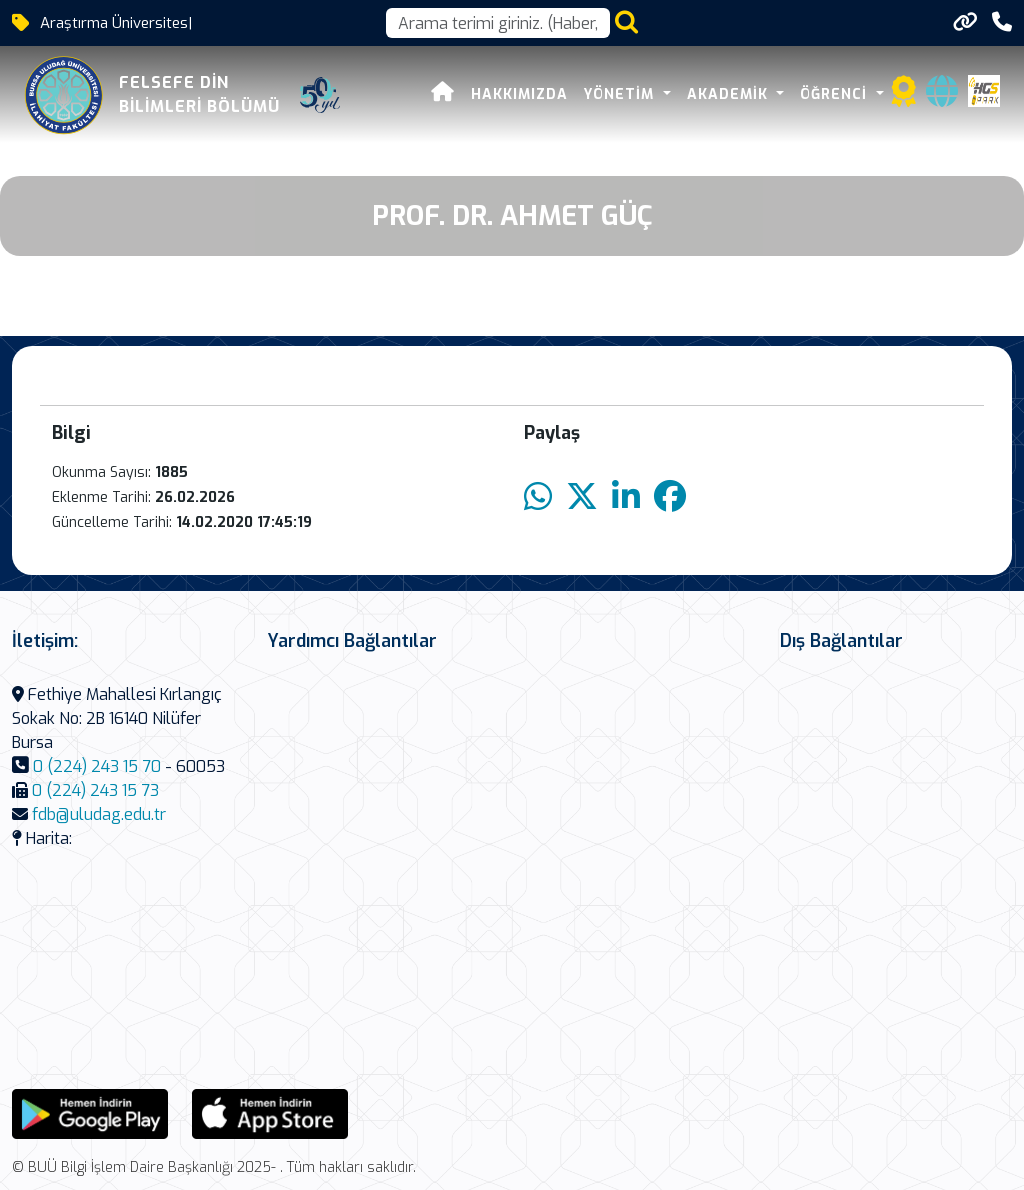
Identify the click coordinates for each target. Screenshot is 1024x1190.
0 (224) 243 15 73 (95, 790)
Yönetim (621, 94)
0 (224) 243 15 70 (97, 766)
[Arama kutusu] (498, 23)
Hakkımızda (519, 94)
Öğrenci (836, 94)
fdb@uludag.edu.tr (99, 814)
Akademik (730, 94)
